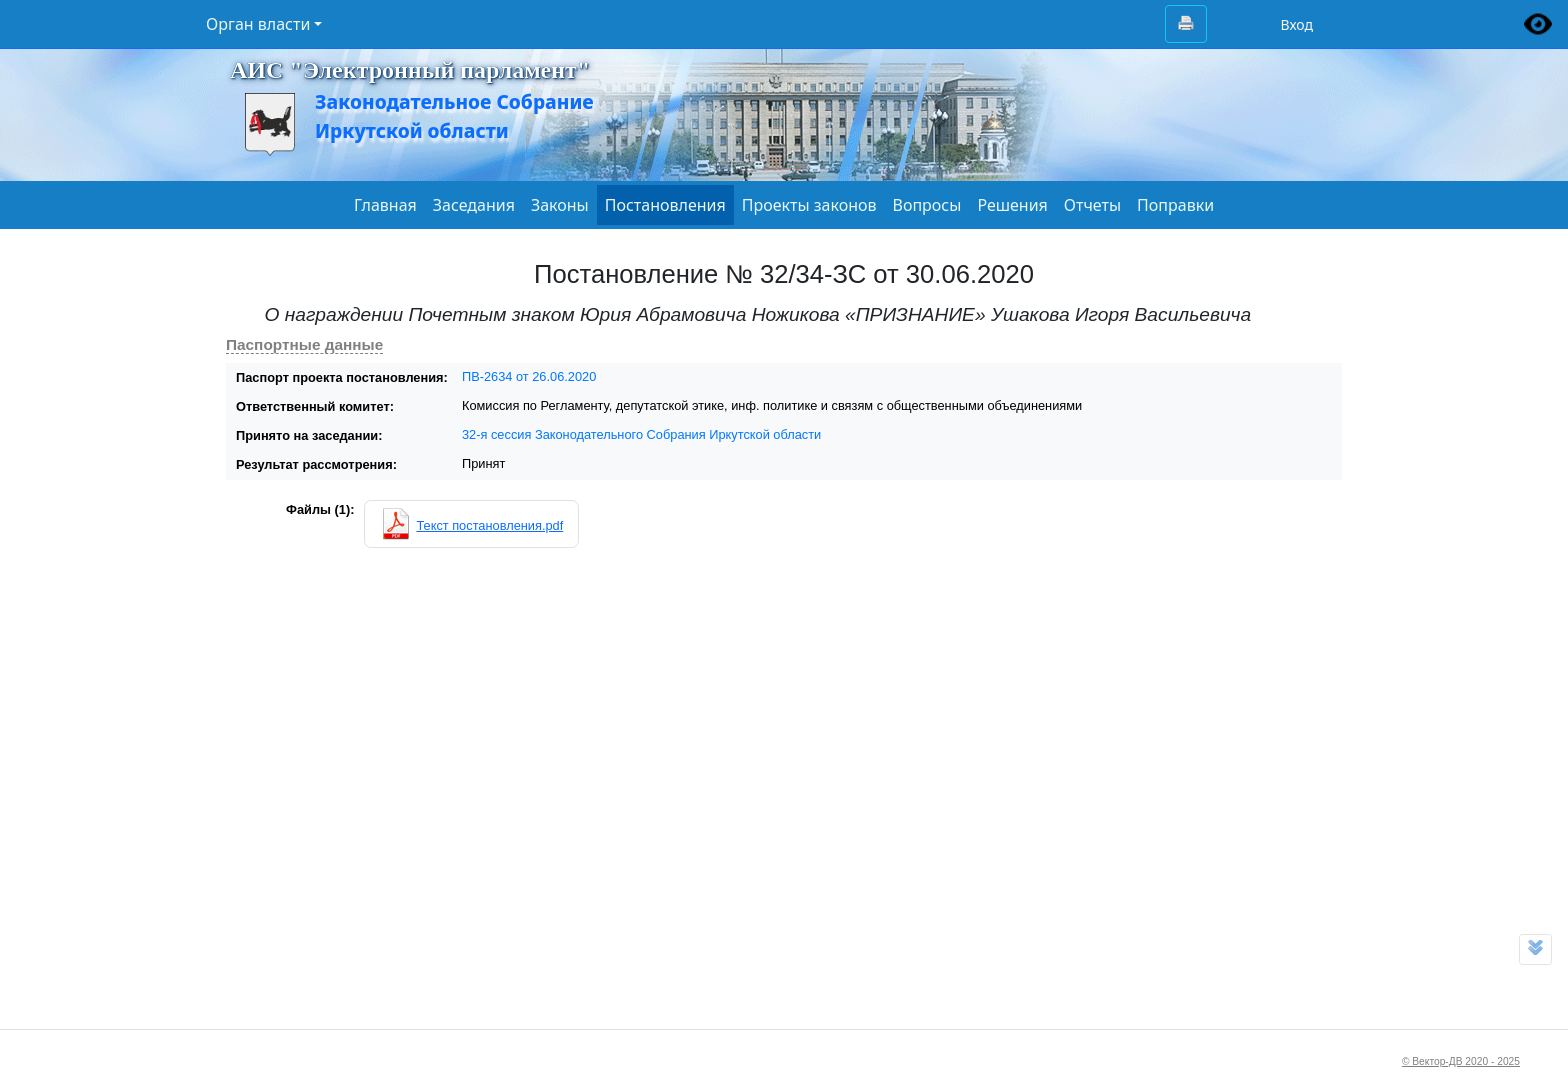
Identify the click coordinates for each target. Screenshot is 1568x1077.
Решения (1012, 205)
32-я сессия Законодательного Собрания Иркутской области (641, 434)
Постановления (665, 205)
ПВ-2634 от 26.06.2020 (529, 376)
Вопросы (927, 205)
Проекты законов (809, 205)
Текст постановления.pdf (489, 525)
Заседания (474, 205)
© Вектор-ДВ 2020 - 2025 (1461, 1061)
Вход (1296, 24)
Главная (385, 205)
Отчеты (1092, 205)
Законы (560, 205)
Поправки (1175, 205)
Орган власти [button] (258, 24)
